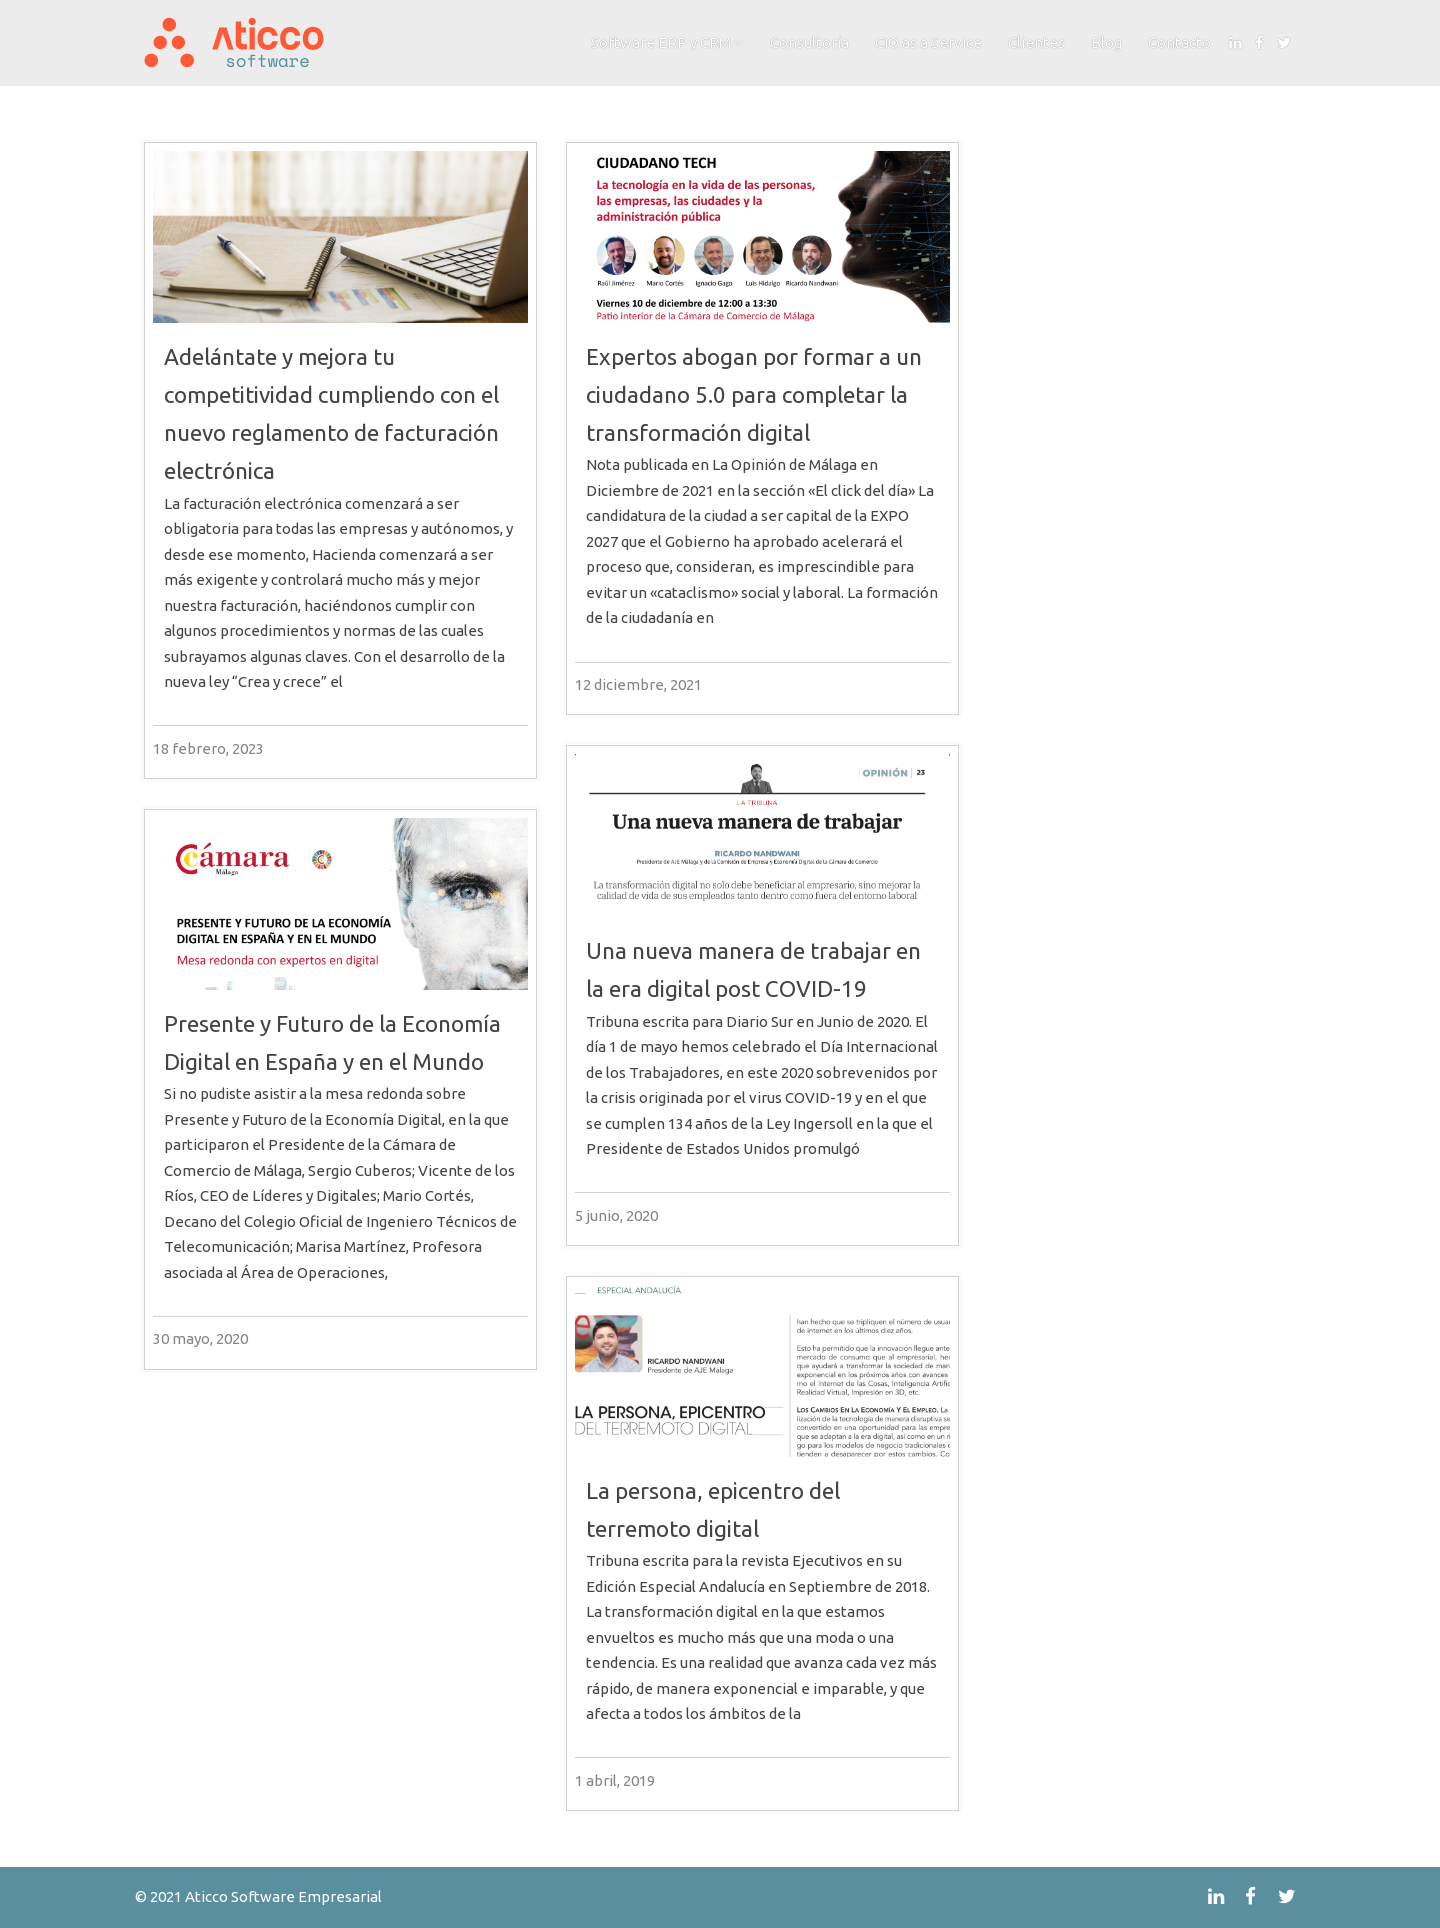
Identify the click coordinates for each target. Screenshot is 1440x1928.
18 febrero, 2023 (208, 748)
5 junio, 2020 (616, 1215)
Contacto (1179, 42)
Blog (1106, 42)
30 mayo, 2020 (200, 1338)
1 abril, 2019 (615, 1780)
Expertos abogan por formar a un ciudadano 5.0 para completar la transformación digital (754, 395)
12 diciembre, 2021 (638, 684)
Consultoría (809, 42)
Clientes (1036, 42)
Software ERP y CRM (661, 42)
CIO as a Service (928, 42)
